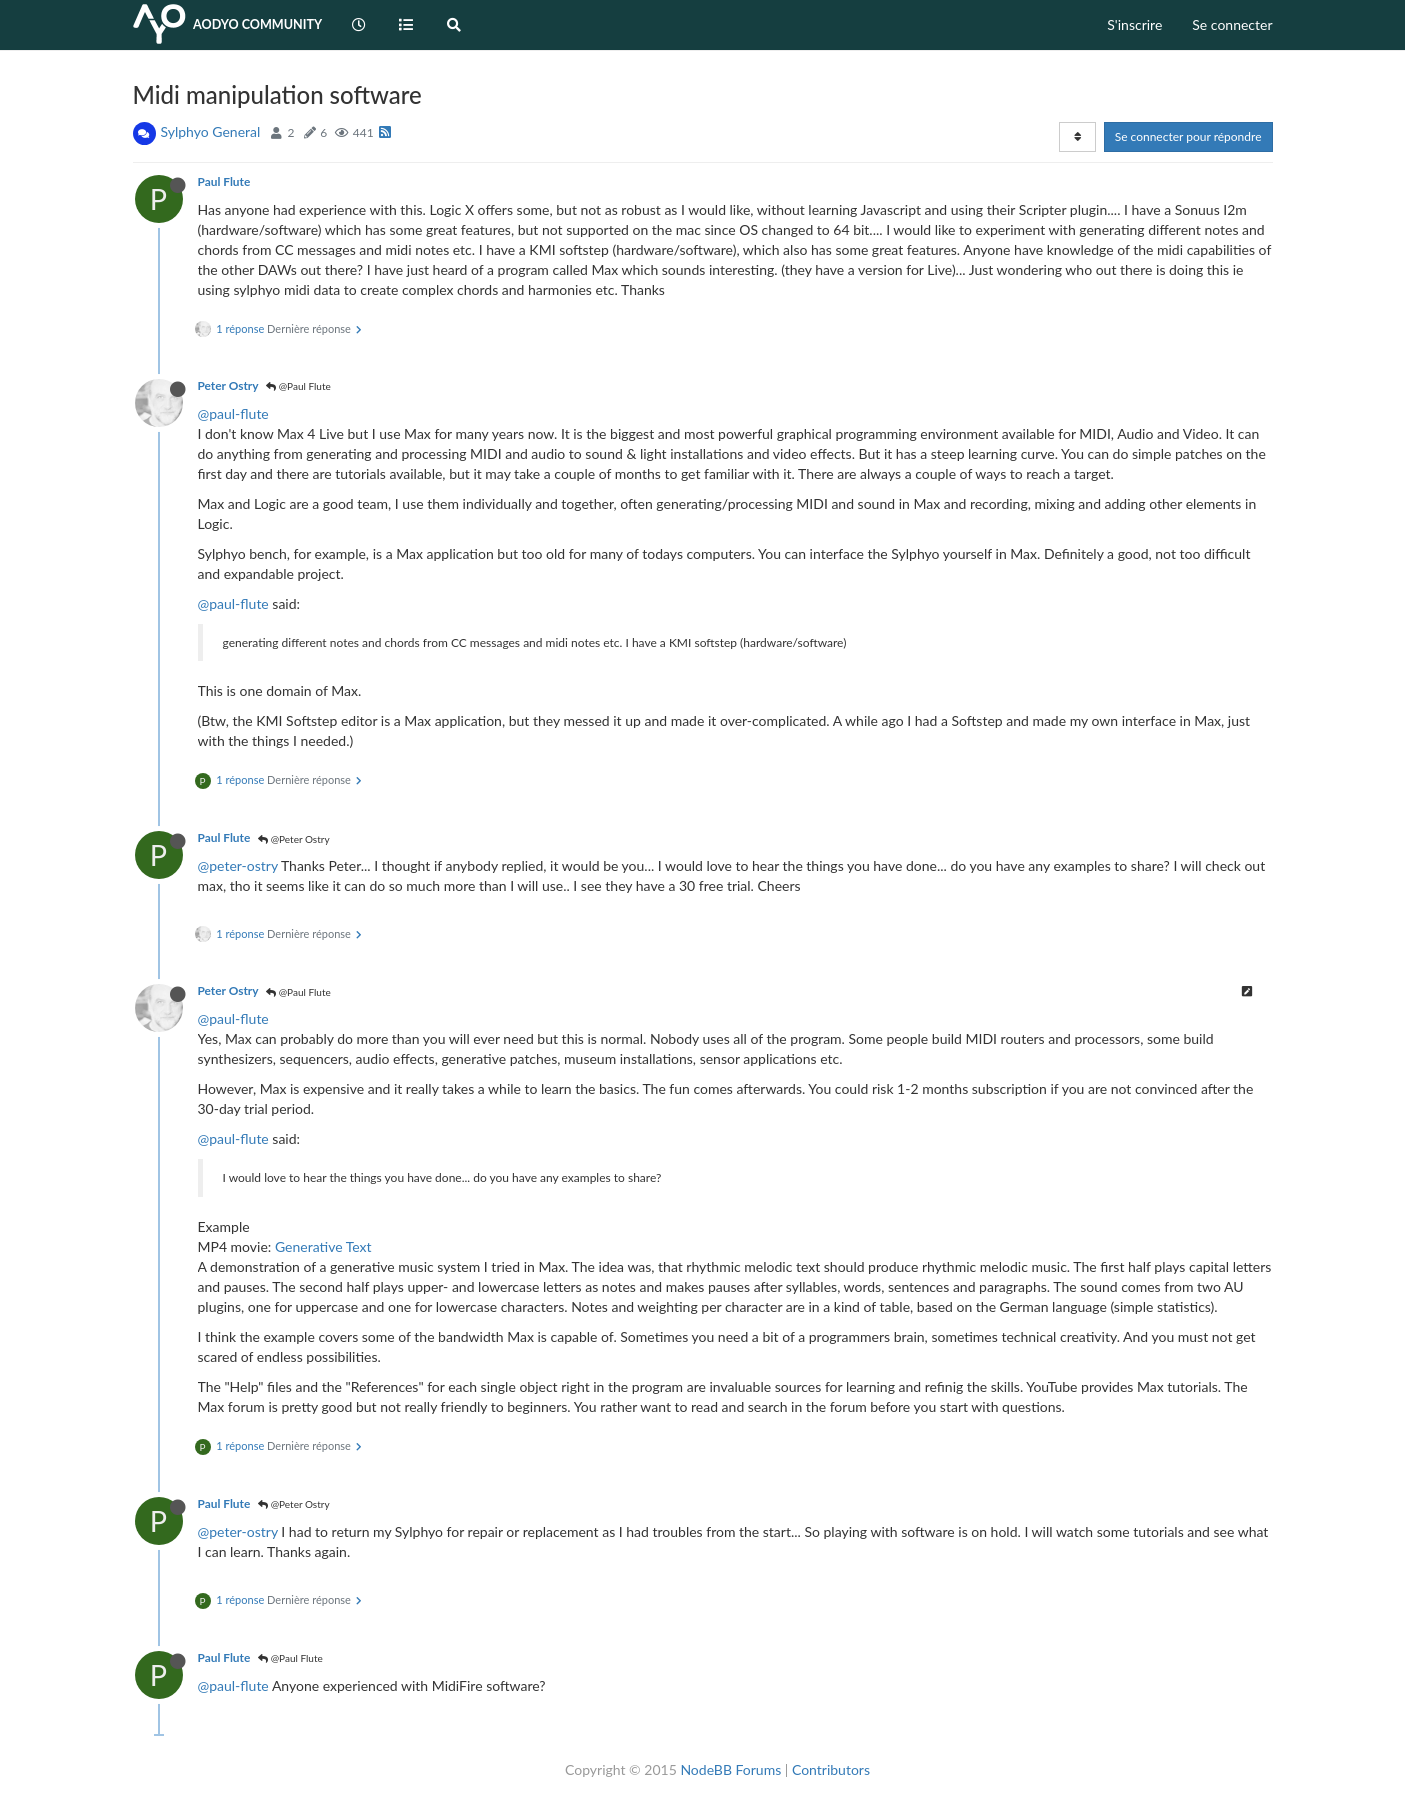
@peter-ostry (238, 865)
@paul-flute (233, 413)
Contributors (831, 1769)
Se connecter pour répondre (1188, 136)
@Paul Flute (298, 386)
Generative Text (323, 1246)
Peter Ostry (228, 385)
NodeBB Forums (730, 1769)
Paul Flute (224, 181)
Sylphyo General (211, 131)
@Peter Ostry (293, 839)
